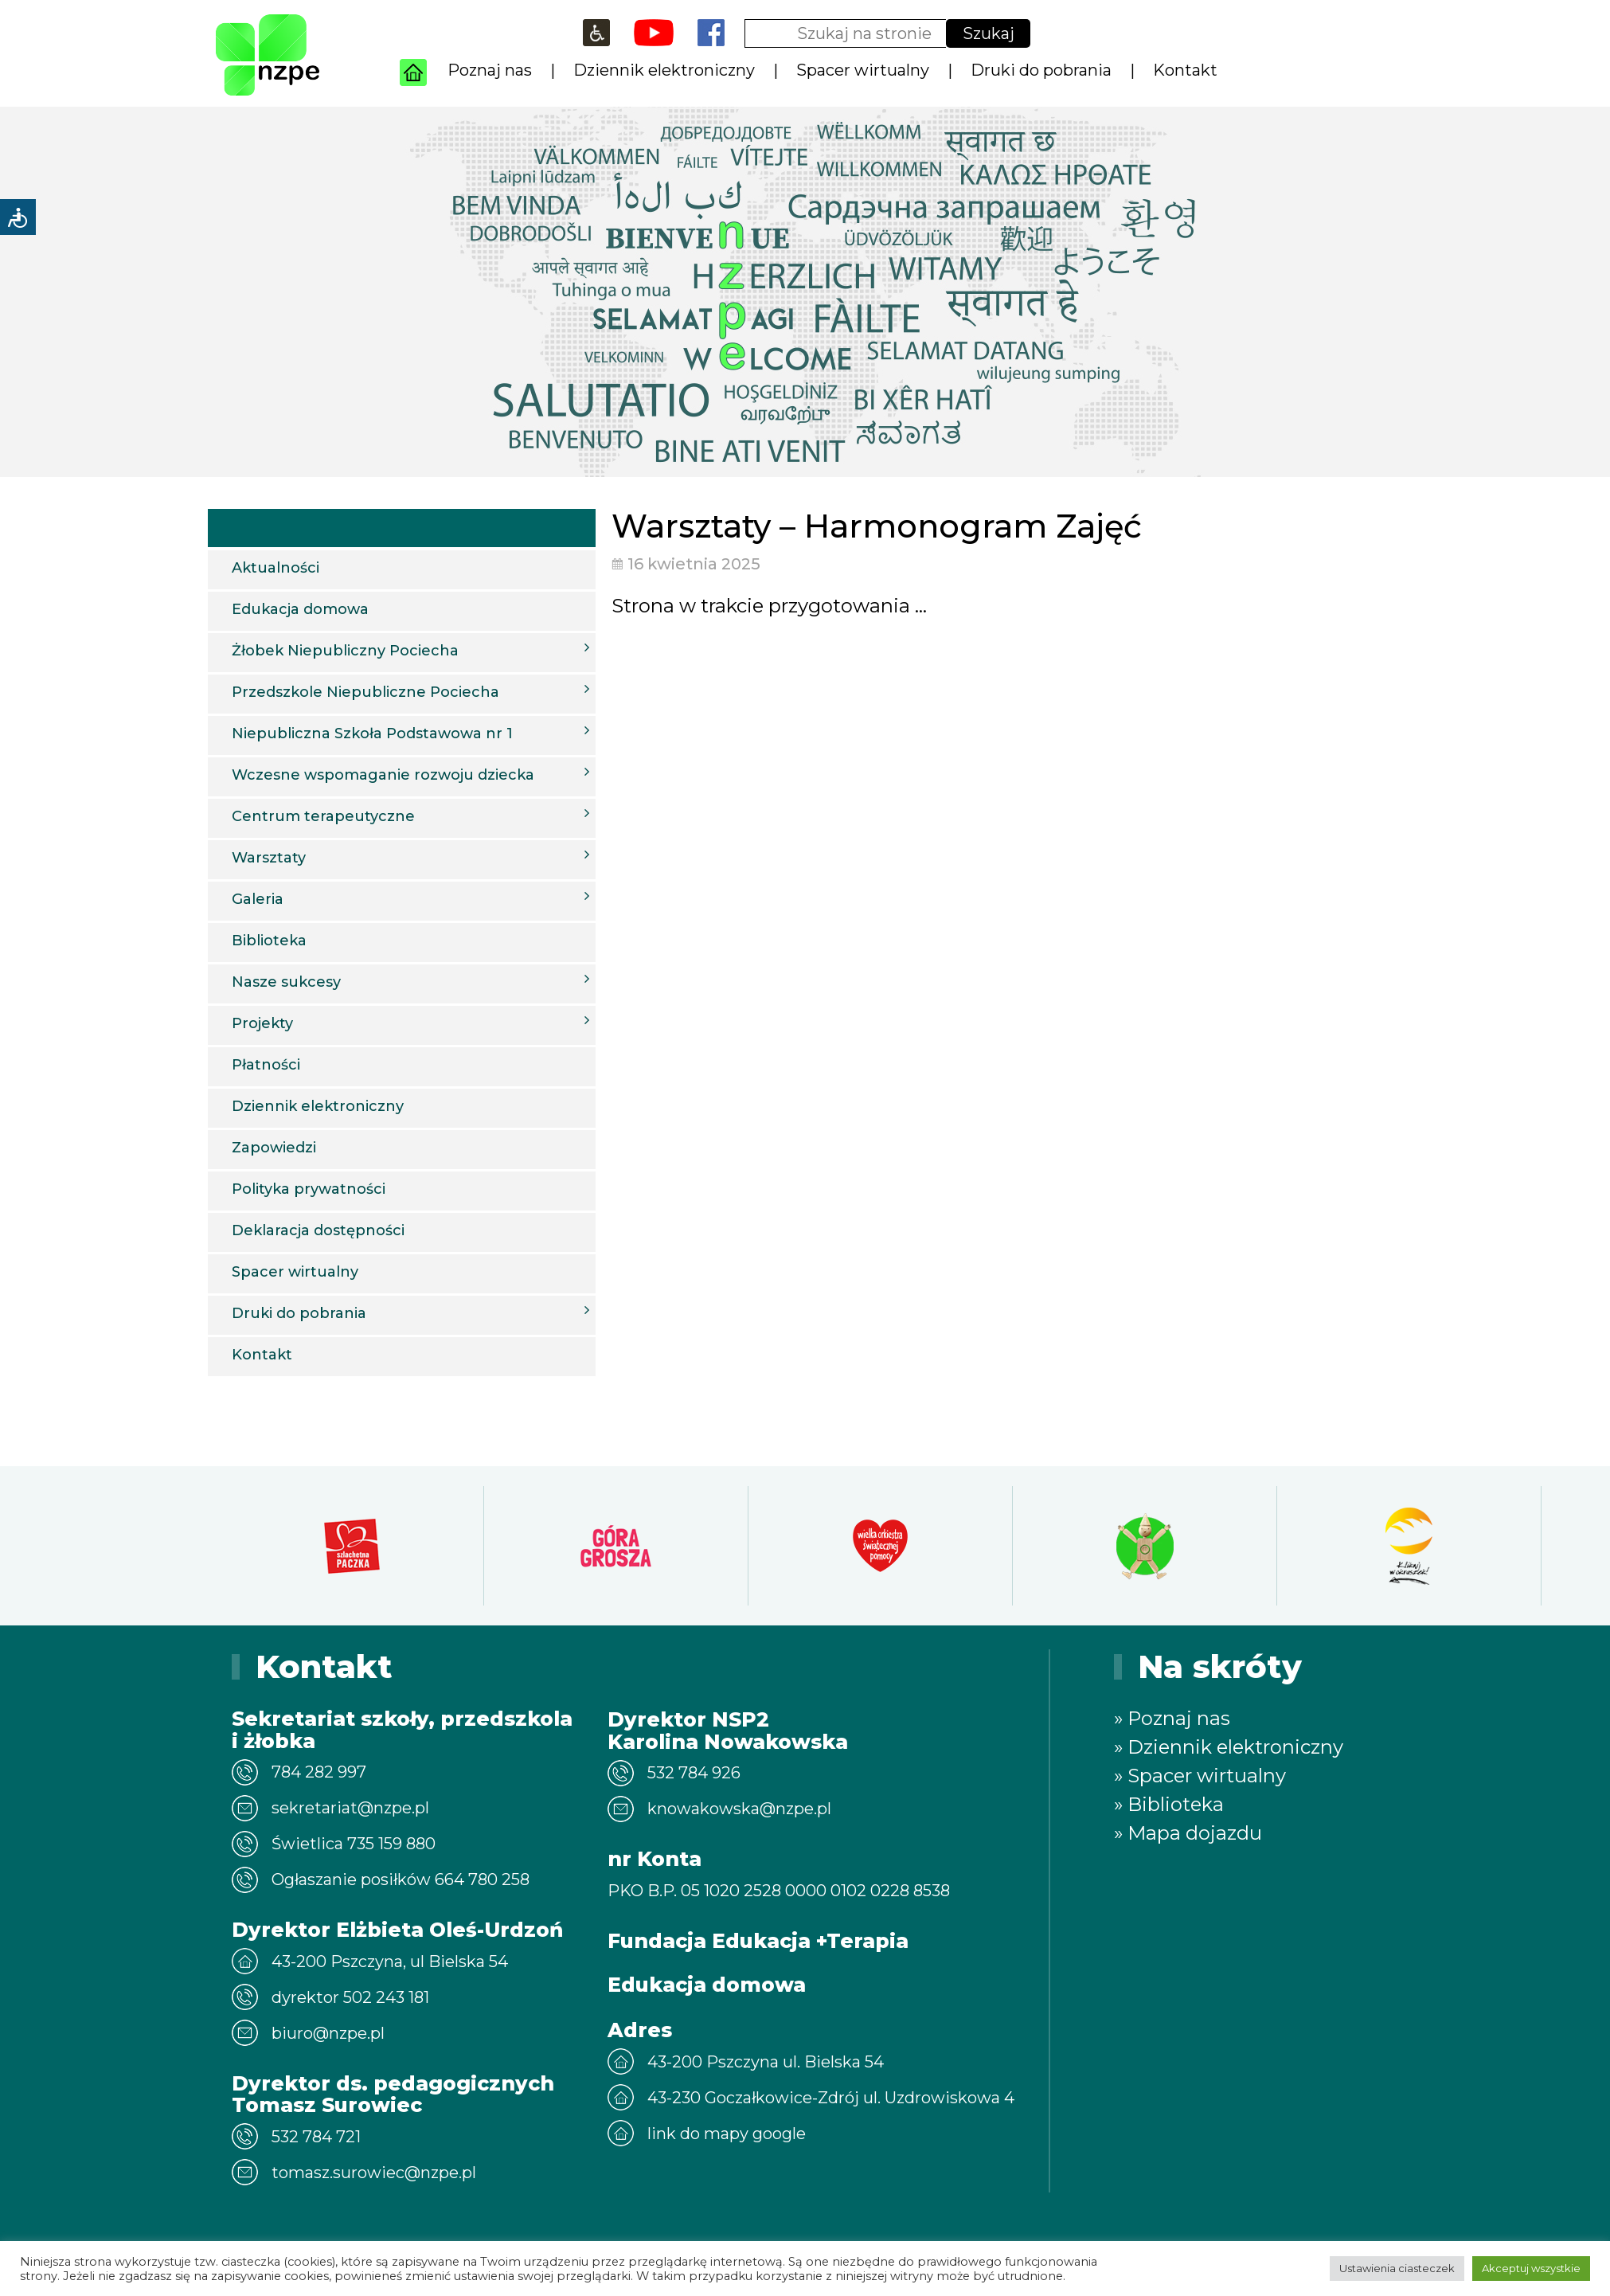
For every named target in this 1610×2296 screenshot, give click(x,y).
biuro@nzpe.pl (328, 2033)
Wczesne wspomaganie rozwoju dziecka (410, 774)
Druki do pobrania (1041, 70)
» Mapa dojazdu (1188, 1832)
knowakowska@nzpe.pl (739, 1808)
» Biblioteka (1169, 1804)
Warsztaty (410, 856)
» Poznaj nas (1172, 1718)
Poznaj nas (489, 70)
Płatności (266, 1065)
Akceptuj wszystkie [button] (1531, 2268)
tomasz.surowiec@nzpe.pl (374, 2172)
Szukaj (988, 33)
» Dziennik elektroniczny (1228, 1746)
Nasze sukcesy (410, 981)
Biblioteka (269, 940)
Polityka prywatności (308, 1189)
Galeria (410, 898)
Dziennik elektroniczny (664, 70)
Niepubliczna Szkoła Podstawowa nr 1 (410, 732)
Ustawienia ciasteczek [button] (1397, 2268)
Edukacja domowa (300, 609)
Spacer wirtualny (862, 70)
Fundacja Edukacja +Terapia (758, 1941)
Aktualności (275, 568)
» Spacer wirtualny (1200, 1775)
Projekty (410, 1022)
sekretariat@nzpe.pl (350, 1807)
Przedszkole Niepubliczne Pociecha (410, 691)
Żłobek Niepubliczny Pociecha (410, 649)
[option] (352, 1546)
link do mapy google (726, 2133)
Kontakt (1185, 70)
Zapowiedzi (274, 1147)
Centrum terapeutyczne (410, 815)
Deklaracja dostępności (318, 1230)
